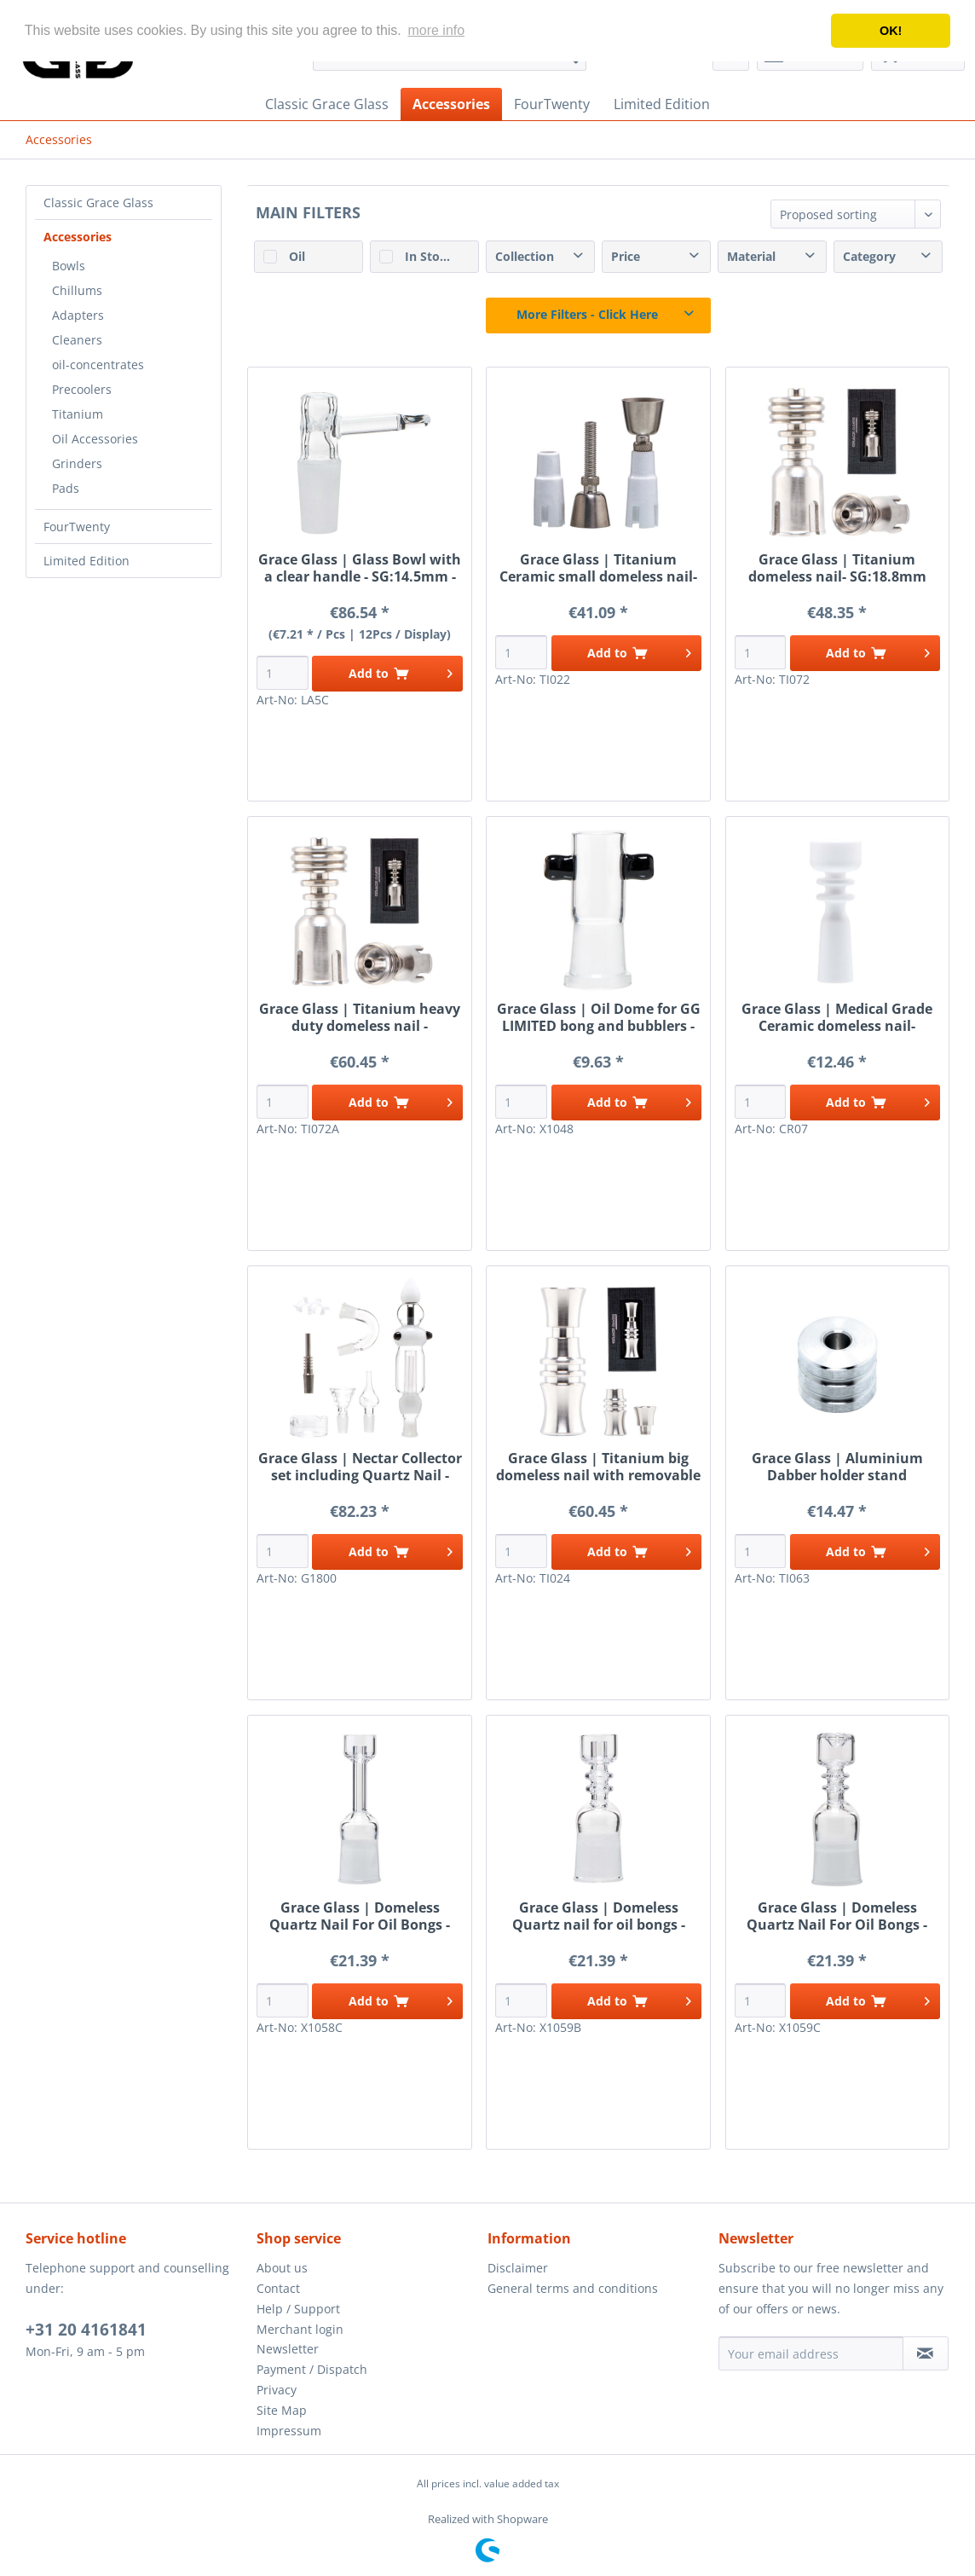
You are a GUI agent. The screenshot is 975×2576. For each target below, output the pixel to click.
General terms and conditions (573, 2288)
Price (625, 256)
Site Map (282, 2410)
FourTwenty (76, 526)
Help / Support (298, 2309)
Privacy (277, 2390)
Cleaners (77, 340)
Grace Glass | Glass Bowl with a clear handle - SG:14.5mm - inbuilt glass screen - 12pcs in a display (359, 568)
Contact (278, 2288)
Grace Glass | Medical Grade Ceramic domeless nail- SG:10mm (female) (836, 1017)
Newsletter (288, 2349)
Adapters (78, 315)
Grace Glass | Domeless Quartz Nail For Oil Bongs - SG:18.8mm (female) (359, 1916)
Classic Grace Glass (98, 202)
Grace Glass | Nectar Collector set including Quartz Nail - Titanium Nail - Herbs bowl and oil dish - (360, 1467)
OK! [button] (891, 31)
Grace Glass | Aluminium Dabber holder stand (837, 1467)
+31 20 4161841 (86, 2329)
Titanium (77, 414)
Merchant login (300, 2329)
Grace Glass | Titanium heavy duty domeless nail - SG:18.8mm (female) (359, 1017)
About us (282, 2268)
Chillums (77, 290)
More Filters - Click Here (587, 314)
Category (869, 256)
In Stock (429, 256)
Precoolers (82, 389)
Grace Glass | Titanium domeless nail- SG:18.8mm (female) (837, 568)
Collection (524, 256)
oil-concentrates (98, 364)
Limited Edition (86, 561)
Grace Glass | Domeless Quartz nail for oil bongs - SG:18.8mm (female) (598, 1916)
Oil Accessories (95, 439)
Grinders (77, 463)
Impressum (289, 2431)
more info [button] (435, 30)
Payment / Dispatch (312, 2369)
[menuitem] (327, 104)
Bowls (68, 266)
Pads (65, 488)
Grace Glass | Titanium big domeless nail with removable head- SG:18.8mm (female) (598, 1467)
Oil (297, 256)
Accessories (77, 237)
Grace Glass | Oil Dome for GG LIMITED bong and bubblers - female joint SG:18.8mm (599, 1017)
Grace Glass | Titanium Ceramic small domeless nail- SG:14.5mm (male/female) (598, 568)
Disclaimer (518, 2268)
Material (751, 256)
